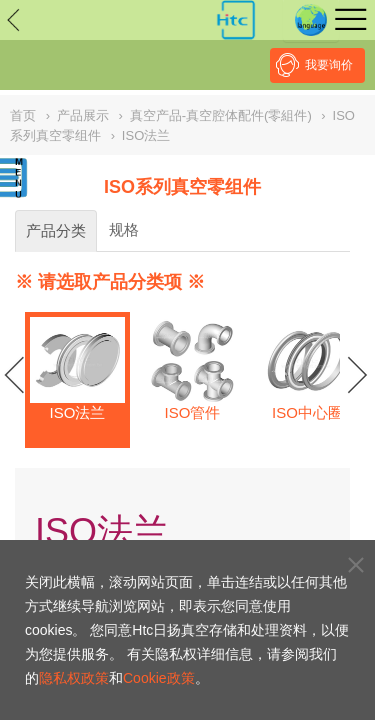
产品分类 (56, 230)
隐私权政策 (74, 678)
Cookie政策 (159, 678)
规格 (124, 229)
